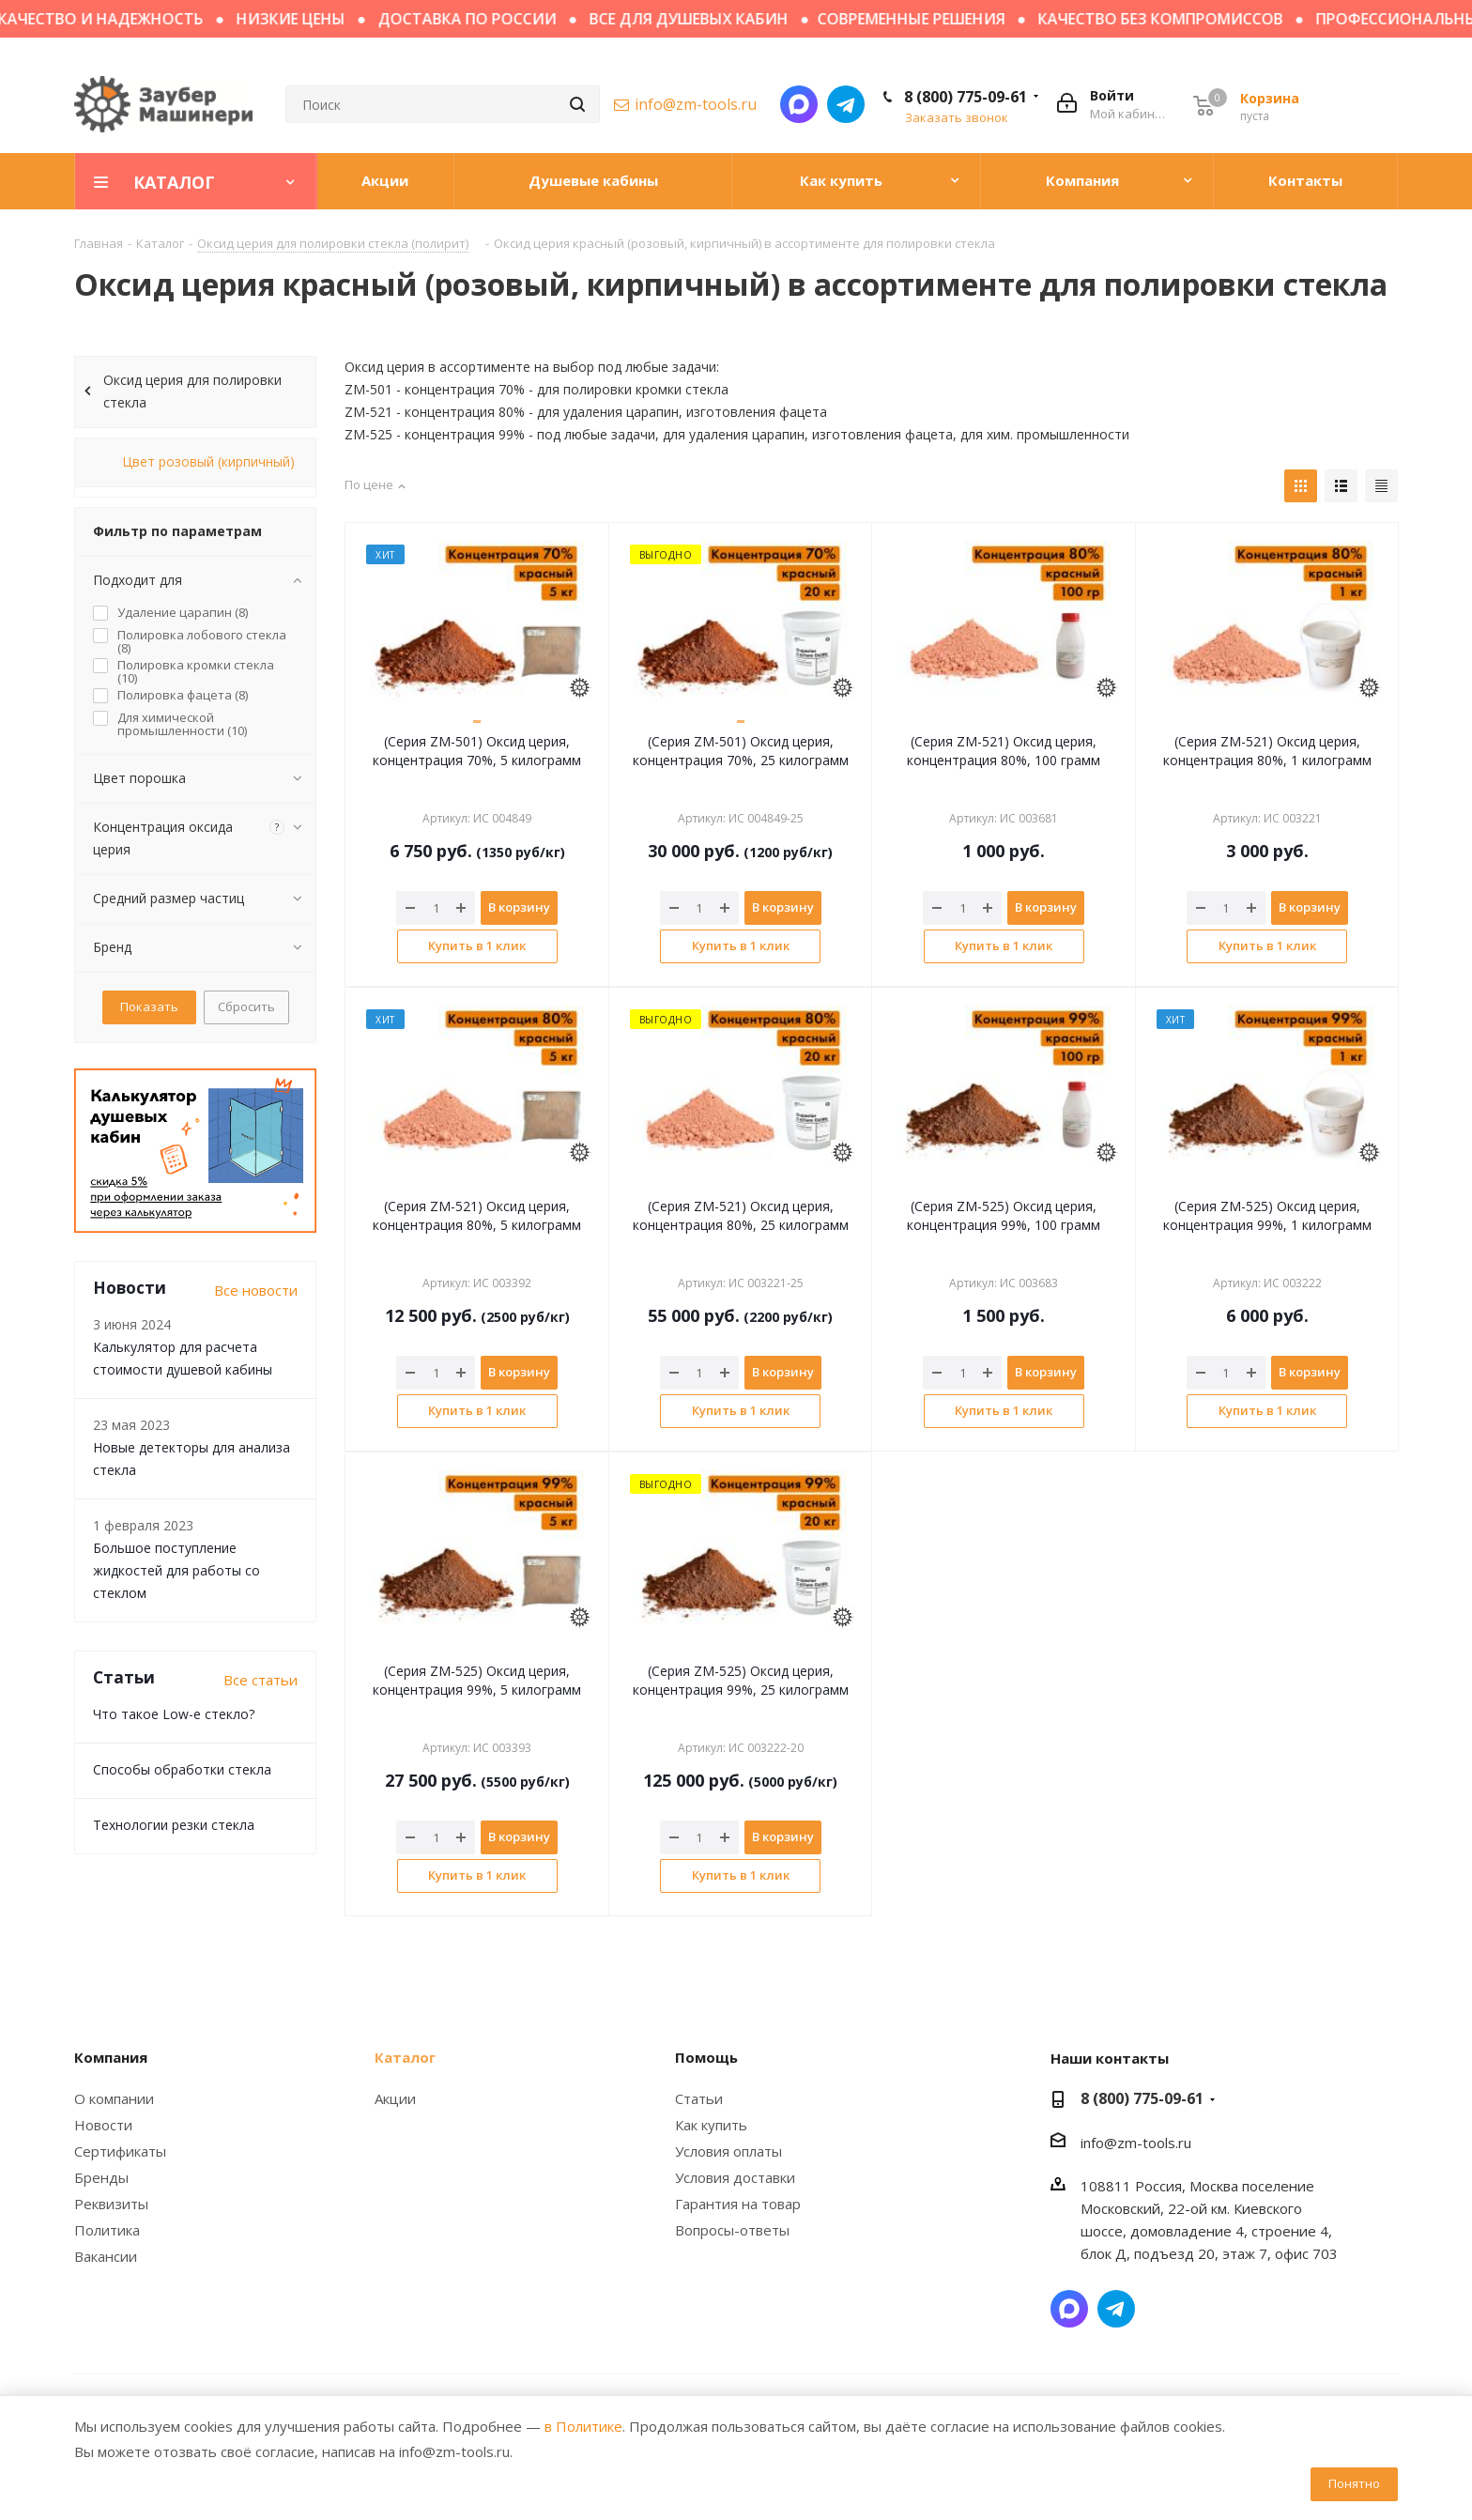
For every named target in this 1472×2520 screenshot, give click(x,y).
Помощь (706, 2057)
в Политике (583, 2426)
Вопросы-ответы (732, 2229)
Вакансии (105, 2256)
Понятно (1354, 2483)
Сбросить (246, 1006)
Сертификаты (120, 2151)
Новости (103, 2124)
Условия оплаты (728, 2151)
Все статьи (260, 1679)
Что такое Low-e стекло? (173, 1714)
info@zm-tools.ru (696, 104)
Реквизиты (111, 2203)
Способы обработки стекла (182, 1769)
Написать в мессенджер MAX (799, 104)
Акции (395, 2098)
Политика (107, 2229)
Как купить (711, 2124)
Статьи (699, 2098)
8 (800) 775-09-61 (965, 96)
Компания (110, 2057)
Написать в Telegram (846, 104)
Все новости (256, 1290)
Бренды (101, 2177)
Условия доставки (735, 2177)
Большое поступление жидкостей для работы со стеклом (176, 1570)
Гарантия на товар (738, 2203)
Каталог (405, 2057)
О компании (114, 2098)
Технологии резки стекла (173, 1825)
